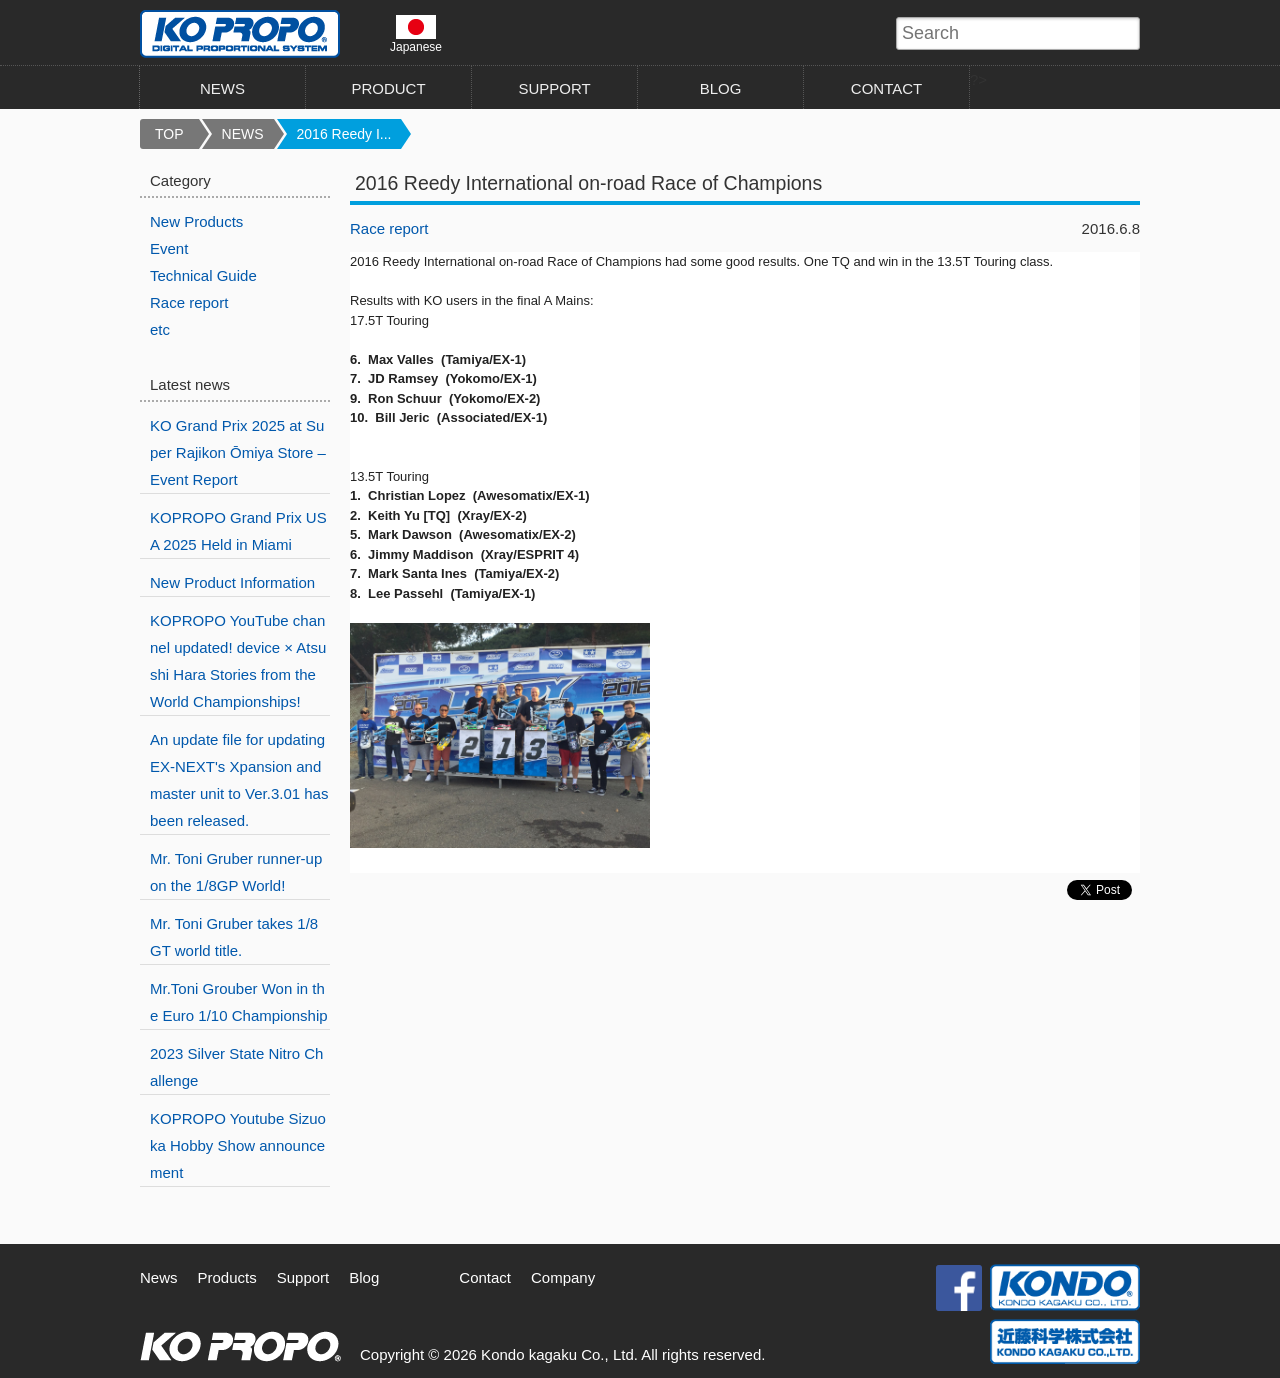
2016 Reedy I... (344, 134)
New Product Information (232, 582)
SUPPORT (554, 88)
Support (303, 1277)
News (159, 1277)
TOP (169, 134)
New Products (196, 221)
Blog (364, 1277)
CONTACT (886, 88)
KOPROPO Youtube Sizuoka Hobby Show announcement (238, 1145)
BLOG (721, 88)
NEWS (222, 88)
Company (563, 1277)
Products (227, 1277)
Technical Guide (203, 275)
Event (169, 248)
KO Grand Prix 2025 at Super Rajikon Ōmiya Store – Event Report (238, 452)
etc (160, 329)
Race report (389, 228)
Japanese (416, 34)
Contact (485, 1277)
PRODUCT (388, 88)
